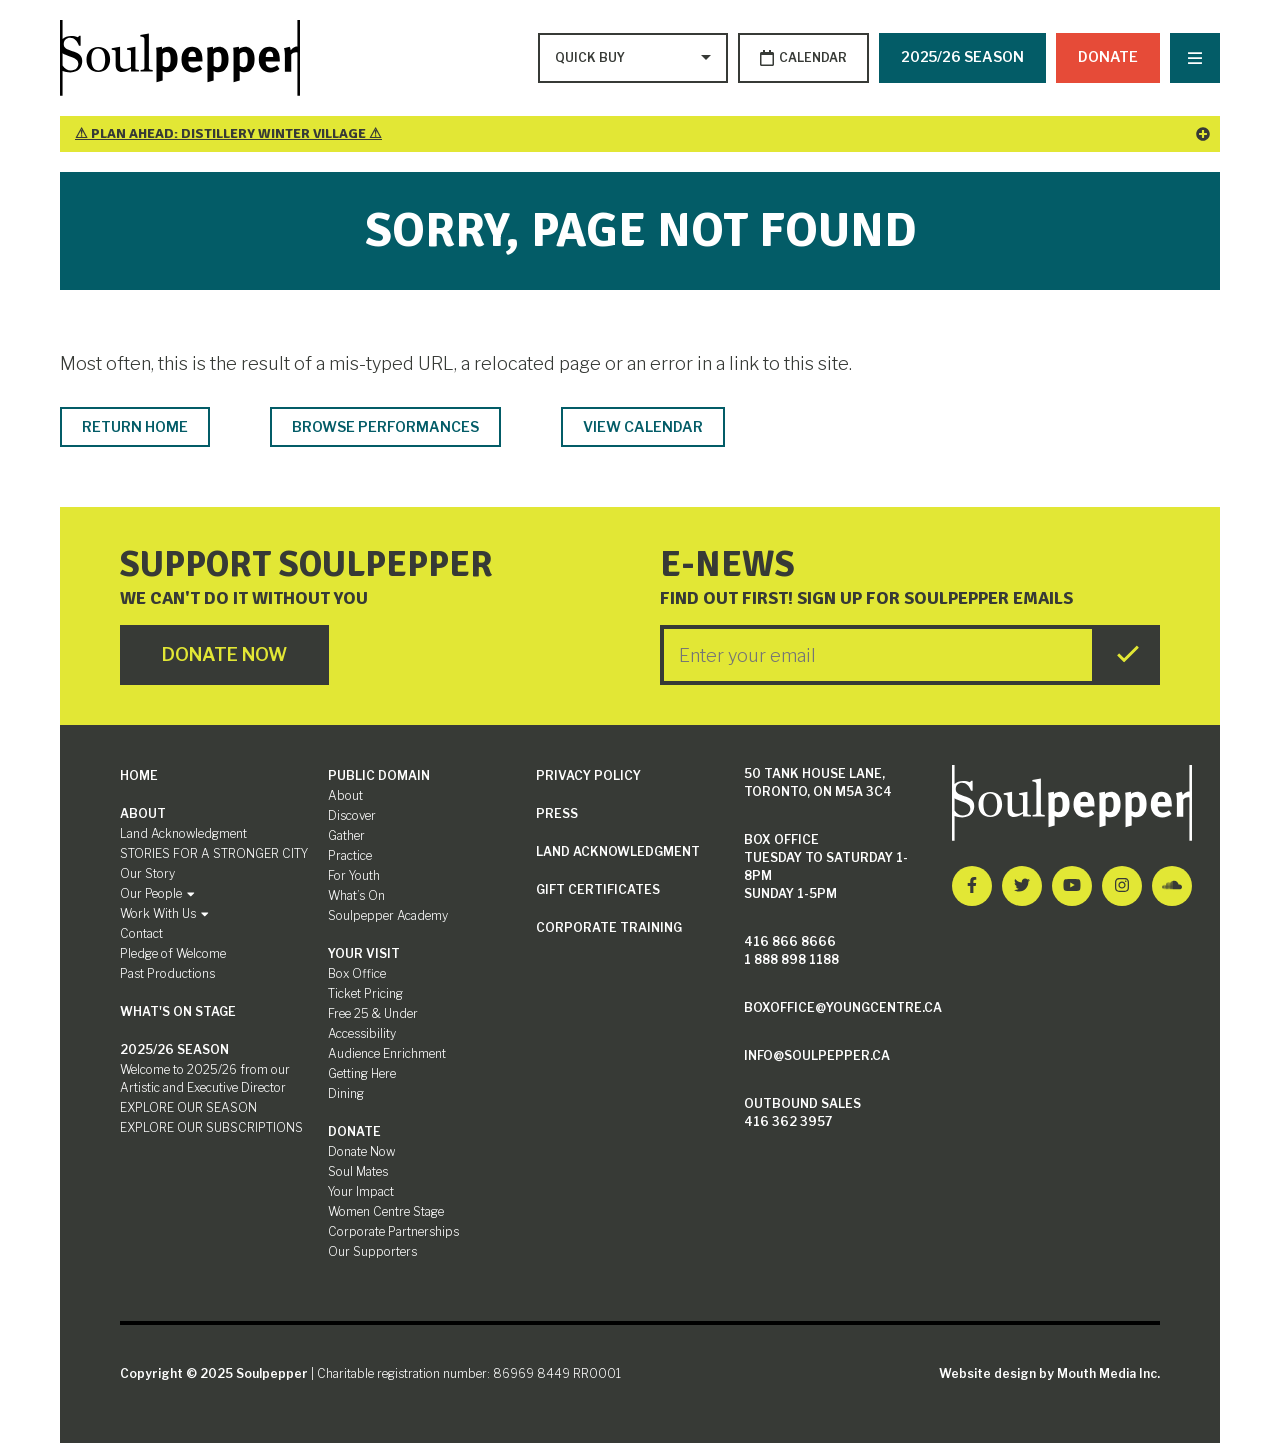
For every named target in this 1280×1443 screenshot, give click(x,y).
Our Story (147, 873)
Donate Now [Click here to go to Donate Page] (224, 654)
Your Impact (361, 1191)
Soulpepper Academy (388, 915)
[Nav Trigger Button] (1195, 58)
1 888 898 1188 (791, 959)
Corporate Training (609, 927)
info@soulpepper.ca (817, 1055)
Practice (350, 855)
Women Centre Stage (386, 1211)
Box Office (357, 973)
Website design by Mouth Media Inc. (1049, 1373)
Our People (157, 893)
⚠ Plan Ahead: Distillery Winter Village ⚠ (642, 133)
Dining (346, 1093)
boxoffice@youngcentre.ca (843, 1007)
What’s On (356, 895)
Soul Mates (358, 1171)
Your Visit (364, 953)
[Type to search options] (592, 58)
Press (557, 813)
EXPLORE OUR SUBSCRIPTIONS (211, 1127)
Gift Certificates (598, 889)
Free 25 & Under (373, 1013)
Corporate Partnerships (393, 1231)
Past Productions (167, 973)
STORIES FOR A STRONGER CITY (214, 853)
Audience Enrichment (387, 1053)
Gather (346, 835)
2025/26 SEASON (962, 56)
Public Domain (379, 775)
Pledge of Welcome (173, 953)
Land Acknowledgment (183, 833)
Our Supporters (372, 1251)
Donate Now (361, 1151)
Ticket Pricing (365, 993)
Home (139, 775)
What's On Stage (178, 1011)
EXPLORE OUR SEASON (188, 1107)
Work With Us (164, 913)
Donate (1108, 56)
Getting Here (362, 1073)
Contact (141, 933)
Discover (352, 815)
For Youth (354, 875)
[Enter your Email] (878, 655)
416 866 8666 (790, 941)
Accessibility (362, 1033)
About (143, 813)
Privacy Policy (588, 775)
